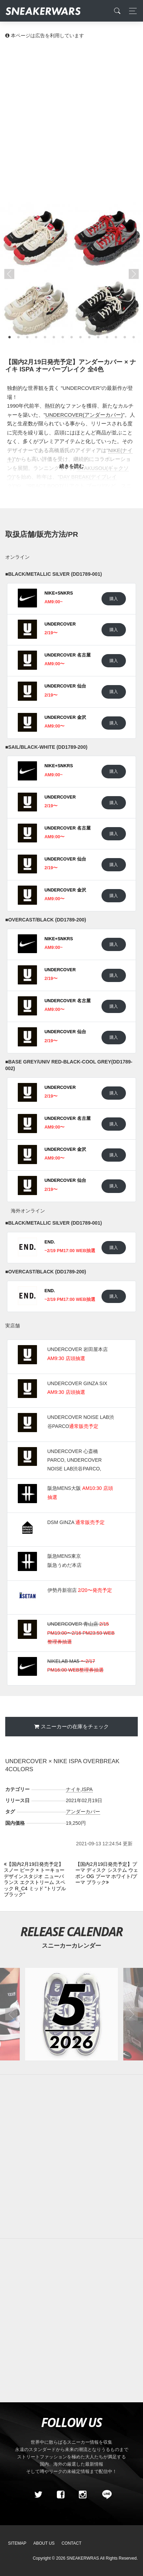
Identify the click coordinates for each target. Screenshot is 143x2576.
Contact (71, 2543)
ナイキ (73, 1789)
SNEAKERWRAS (83, 2558)
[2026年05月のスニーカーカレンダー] (71, 2014)
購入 (114, 598)
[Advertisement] (71, 120)
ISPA (87, 1789)
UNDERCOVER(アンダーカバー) (84, 415)
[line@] (105, 2494)
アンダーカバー (83, 1811)
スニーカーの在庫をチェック (75, 1726)
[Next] (107, 1873)
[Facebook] (60, 2494)
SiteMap (17, 2543)
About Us (44, 2543)
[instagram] (83, 2494)
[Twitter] (38, 2494)
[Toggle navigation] (131, 11)
